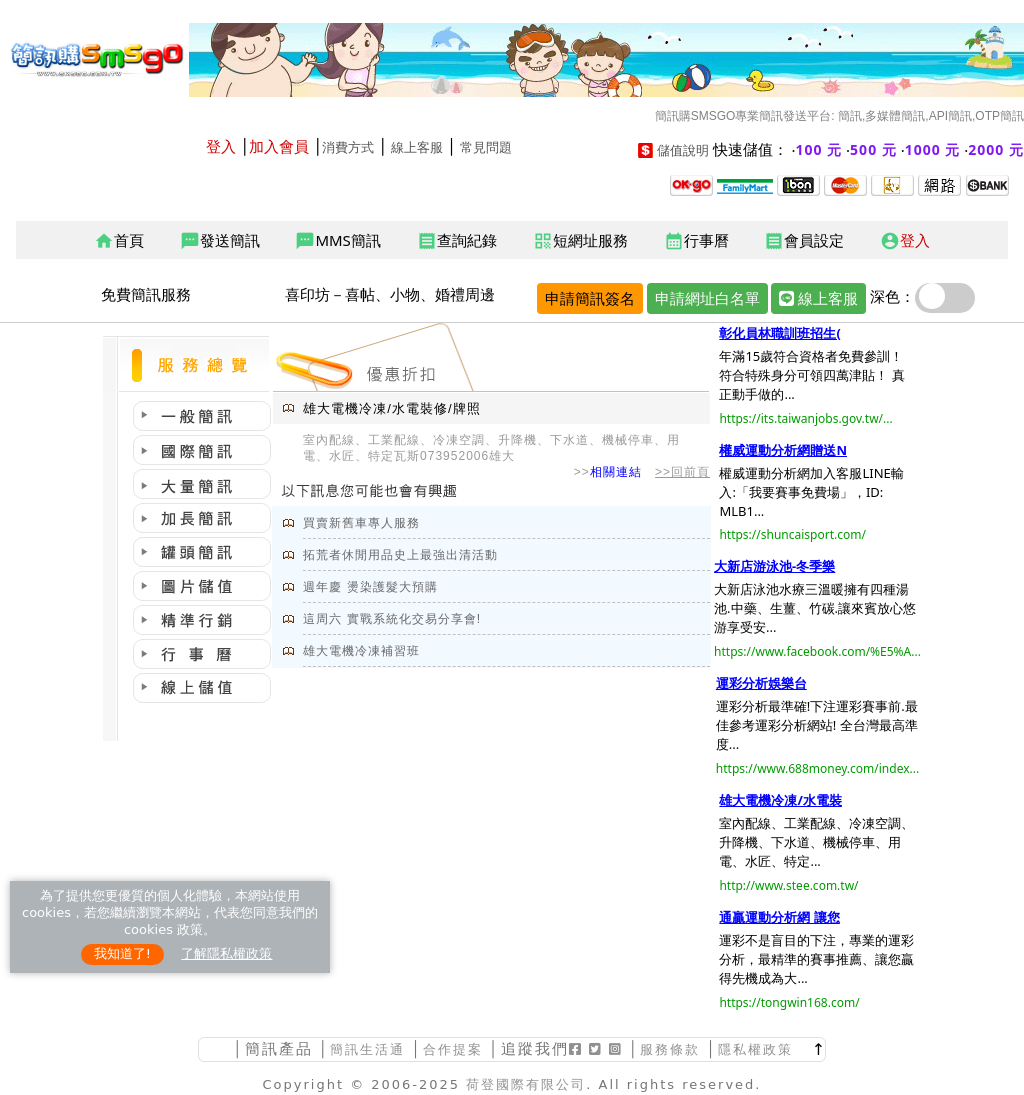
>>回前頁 (682, 472)
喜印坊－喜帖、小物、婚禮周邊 (390, 294)
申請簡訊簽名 (590, 298)
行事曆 (696, 241)
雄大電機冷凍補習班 (361, 651)
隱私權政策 (755, 1049)
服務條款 (670, 1049)
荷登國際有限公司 (526, 1084)
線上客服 (417, 147)
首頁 (119, 241)
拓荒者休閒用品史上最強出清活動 (400, 555)
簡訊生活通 (367, 1049)
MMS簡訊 (337, 241)
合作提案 (453, 1049)
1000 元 (933, 149)
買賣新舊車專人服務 (361, 523)
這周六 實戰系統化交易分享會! (392, 619)
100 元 (819, 149)
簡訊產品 (279, 1048)
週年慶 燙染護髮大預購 (370, 587)
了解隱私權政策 (226, 953)
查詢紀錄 (457, 241)
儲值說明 (683, 150)
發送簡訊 (220, 241)
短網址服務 (580, 241)
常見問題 (486, 147)
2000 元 (996, 149)
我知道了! (122, 953)
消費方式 (348, 147)
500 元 (873, 149)
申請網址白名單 (707, 298)
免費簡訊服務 (146, 294)
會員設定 (804, 241)
